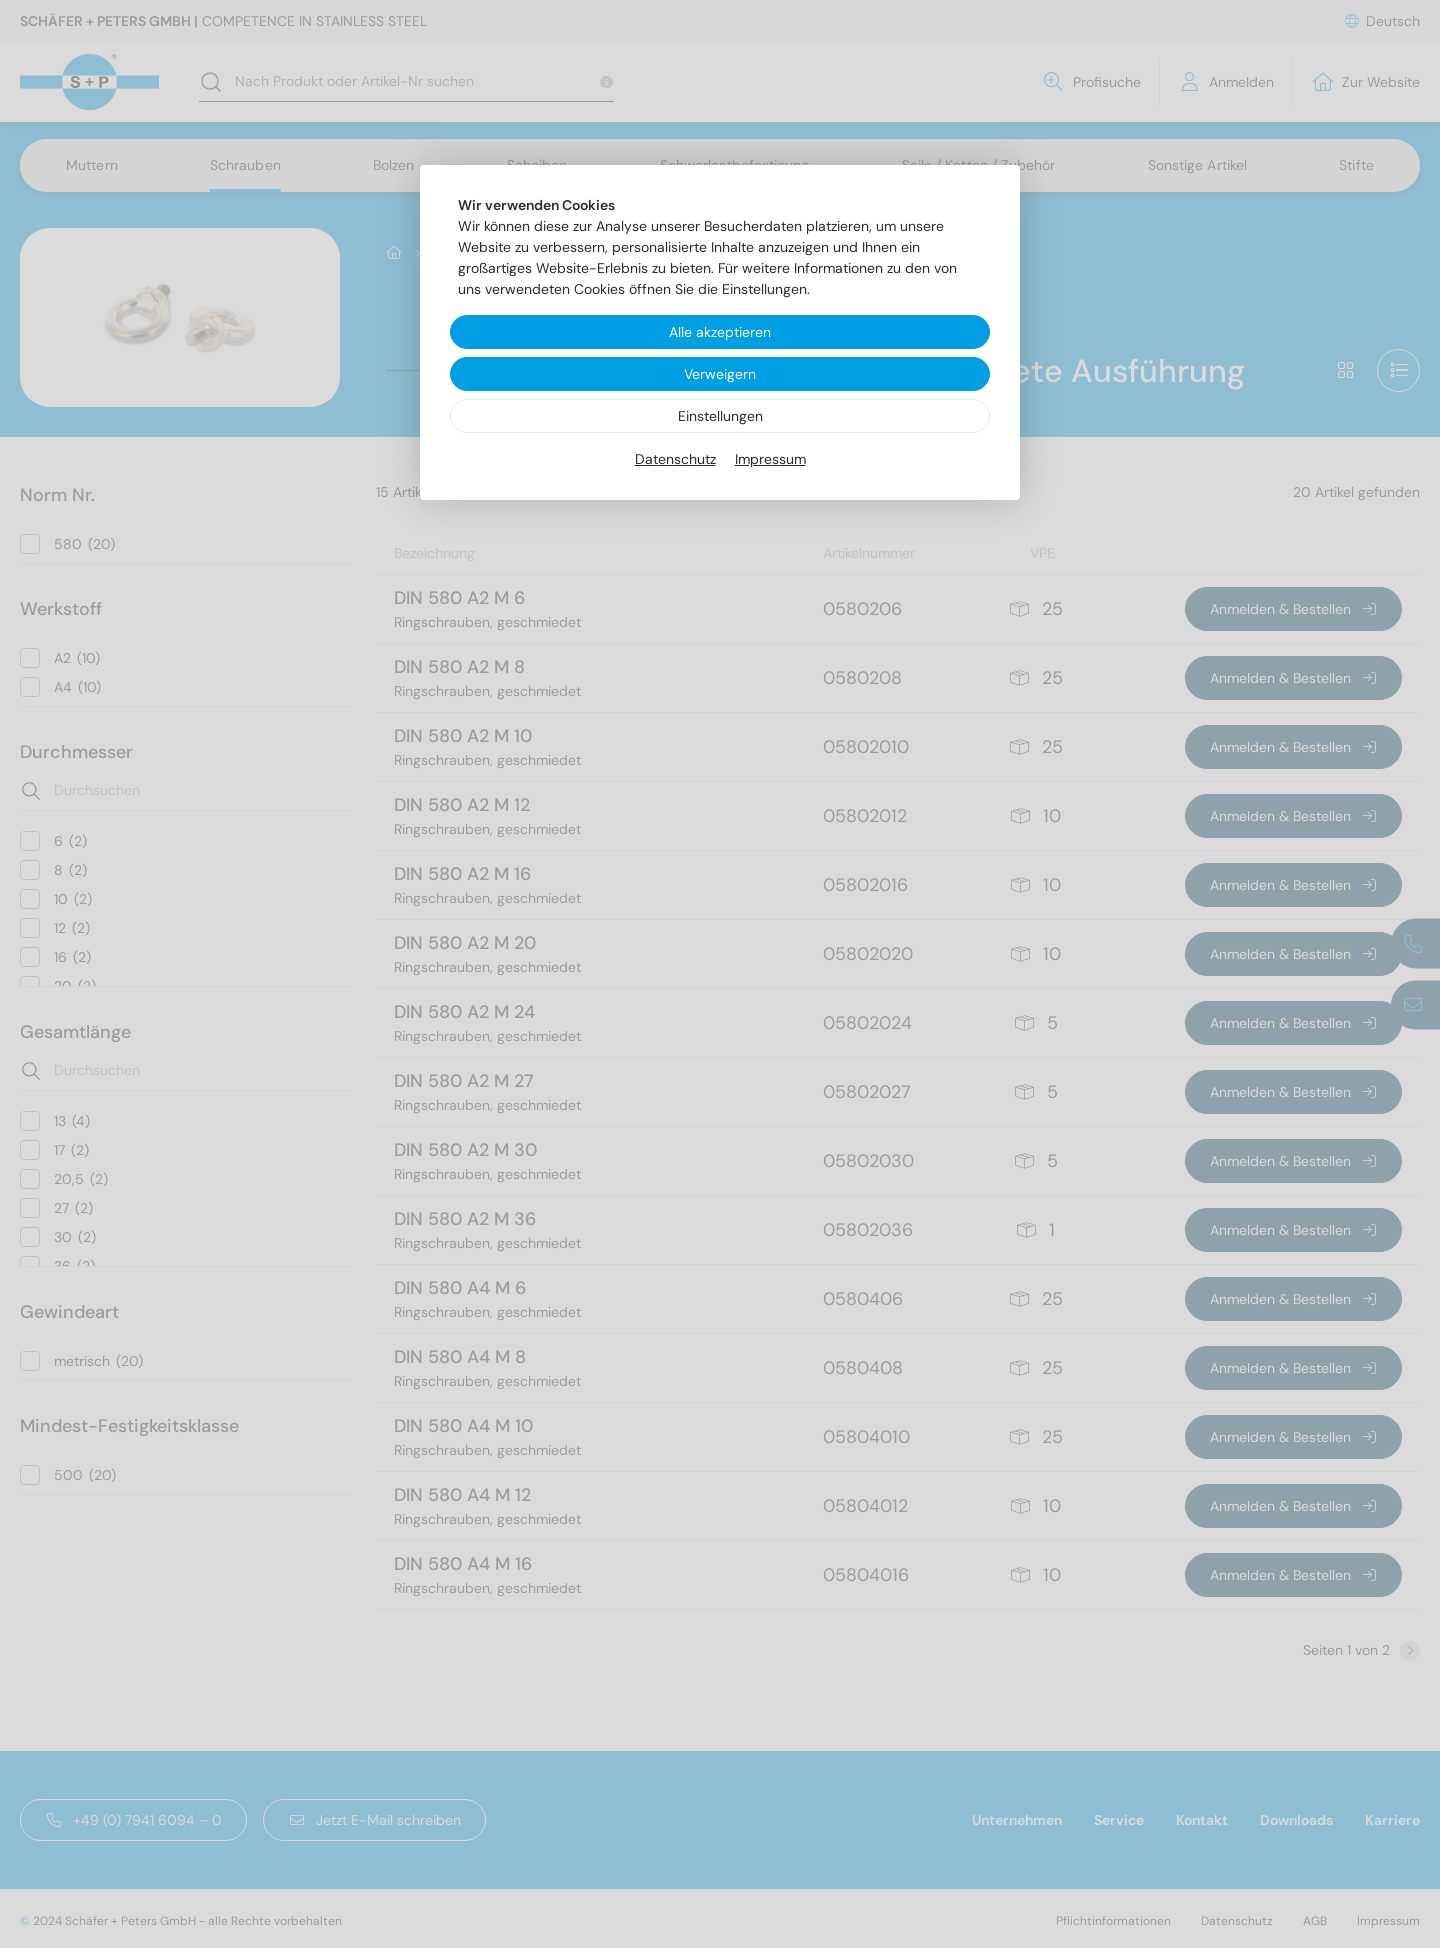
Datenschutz (675, 459)
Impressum (770, 459)
